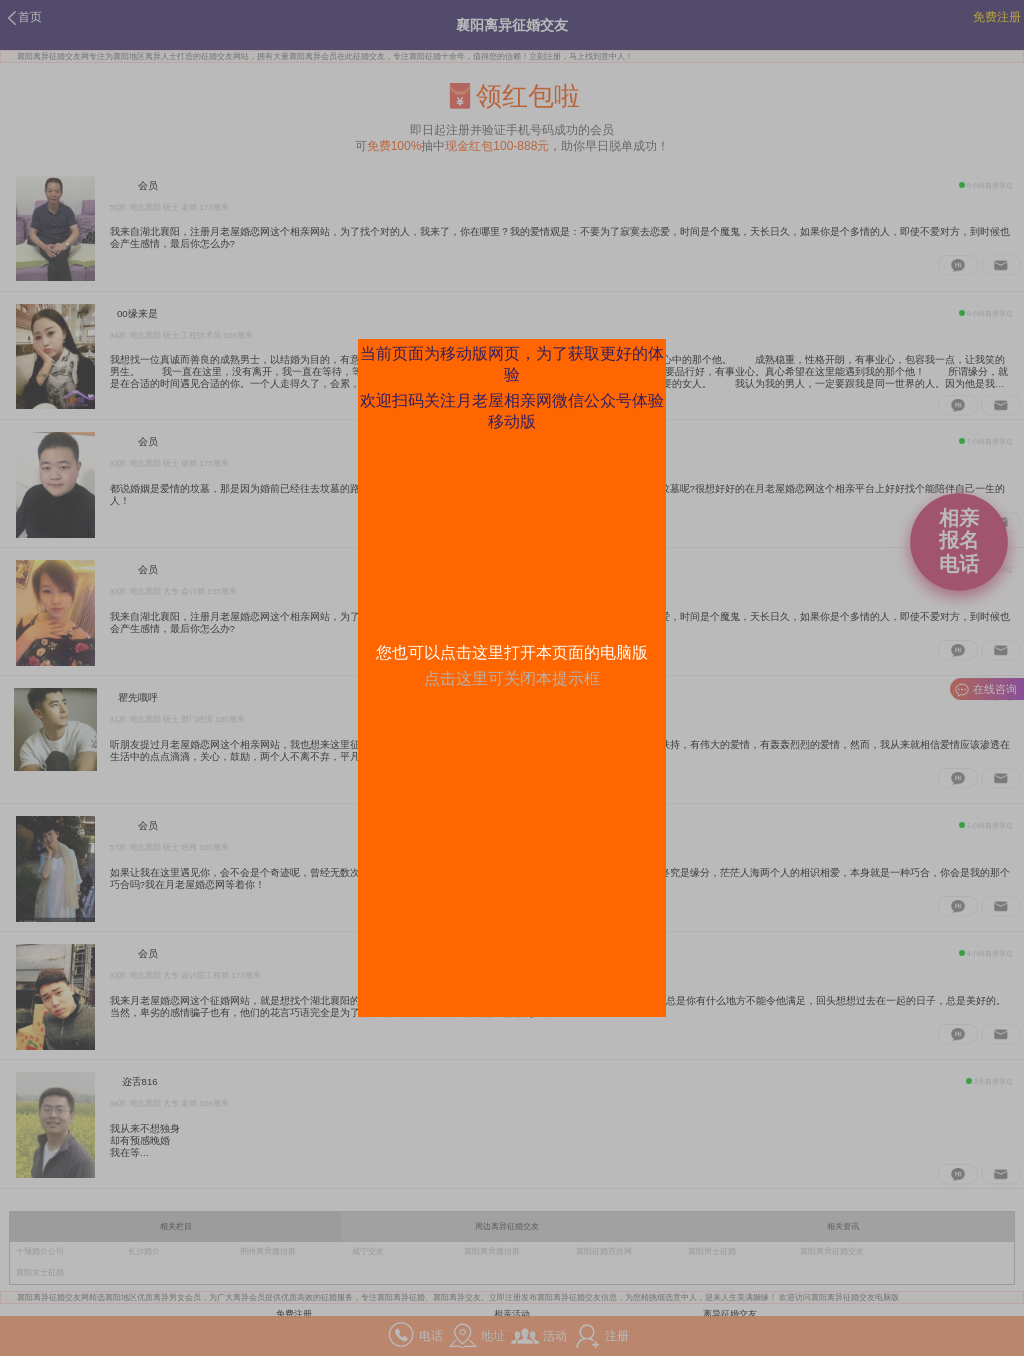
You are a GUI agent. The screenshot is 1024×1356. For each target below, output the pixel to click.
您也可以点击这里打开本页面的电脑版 (512, 652)
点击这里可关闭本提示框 (512, 678)
